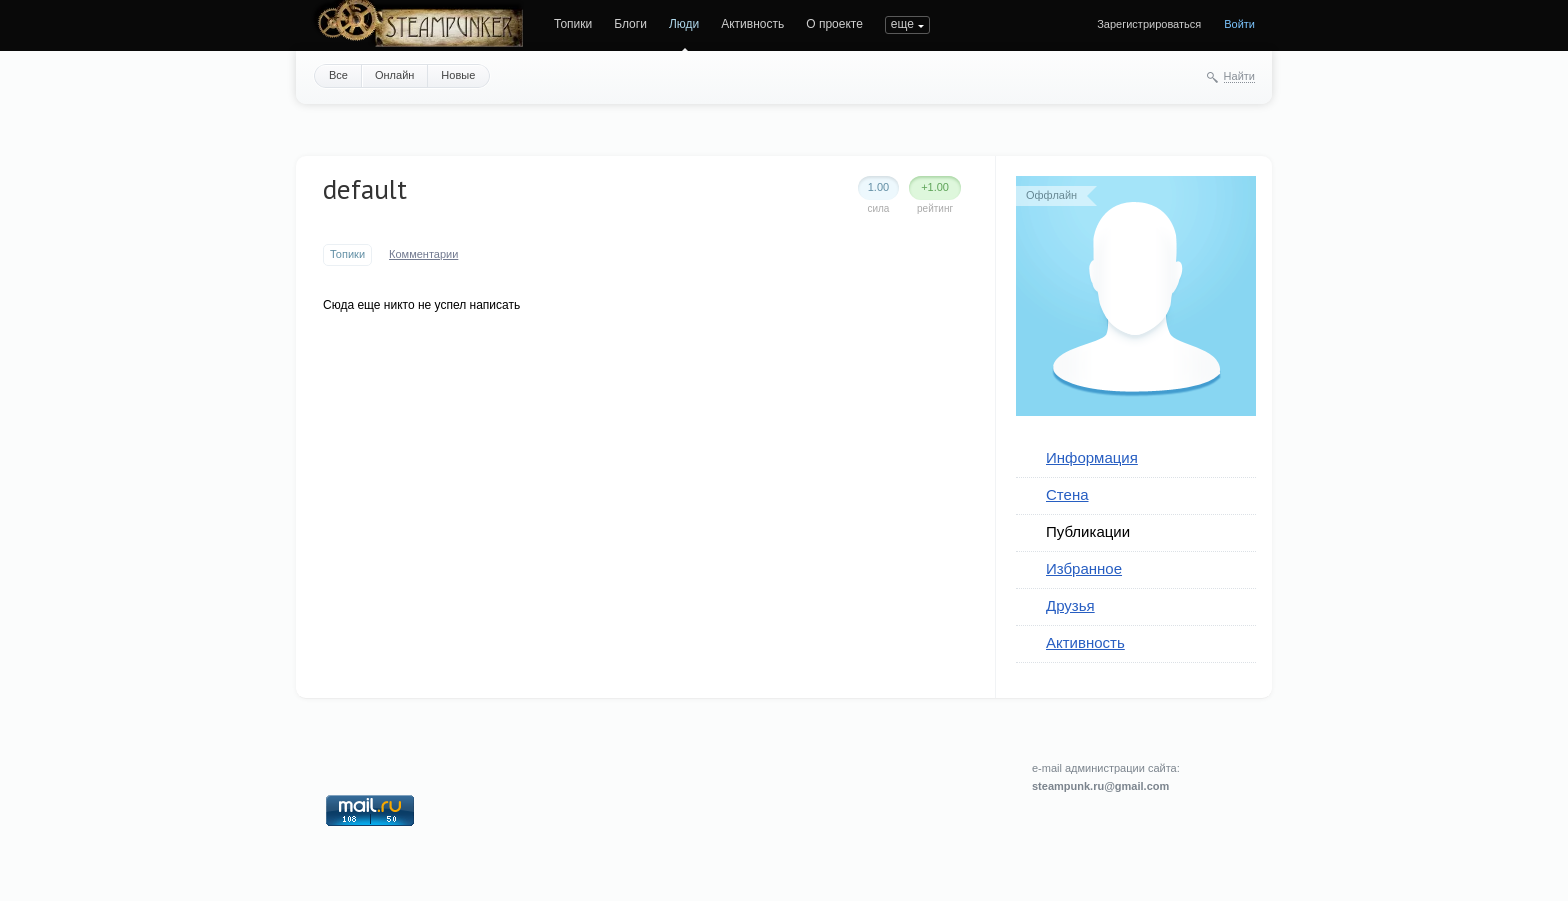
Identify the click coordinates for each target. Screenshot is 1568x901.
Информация (1092, 457)
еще (902, 24)
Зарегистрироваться (1149, 24)
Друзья (1070, 605)
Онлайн (394, 75)
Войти (1239, 24)
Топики (573, 24)
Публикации (1088, 531)
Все (338, 75)
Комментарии (423, 254)
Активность (752, 24)
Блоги (630, 24)
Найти (1239, 76)
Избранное (1084, 568)
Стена (1067, 494)
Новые (458, 75)
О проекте (834, 24)
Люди (684, 24)
